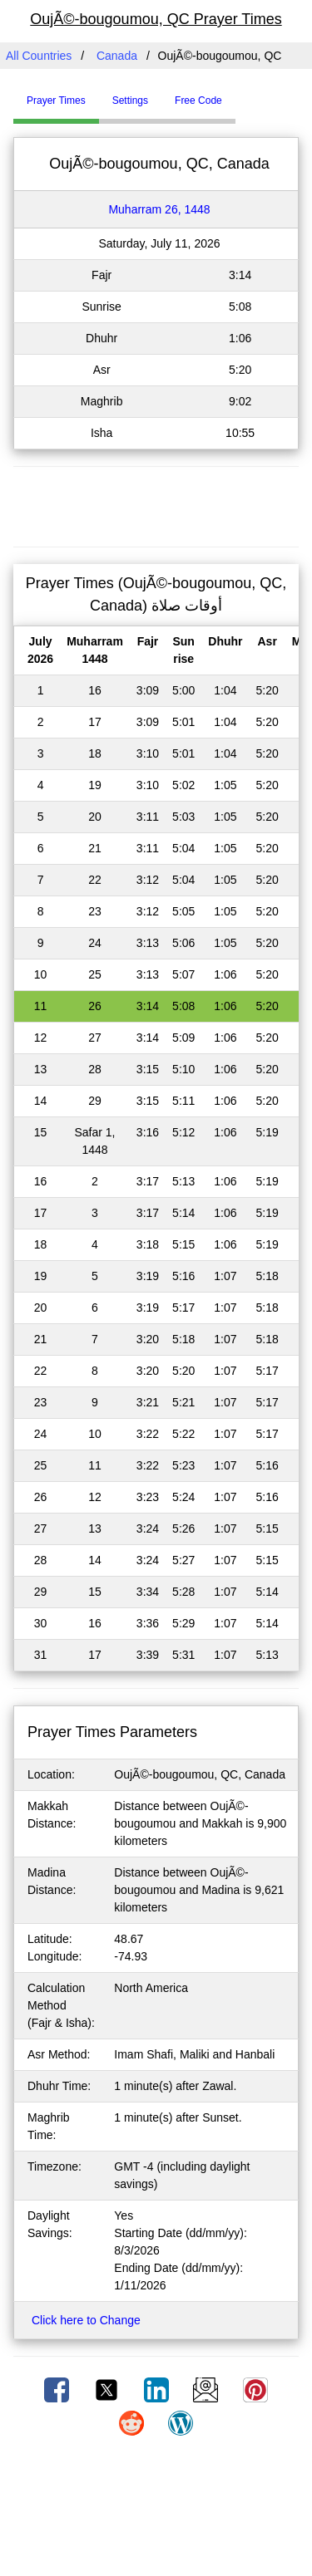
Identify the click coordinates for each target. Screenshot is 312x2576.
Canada (117, 55)
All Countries (39, 55)
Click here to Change (86, 2320)
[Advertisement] (156, 504)
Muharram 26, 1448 (159, 209)
